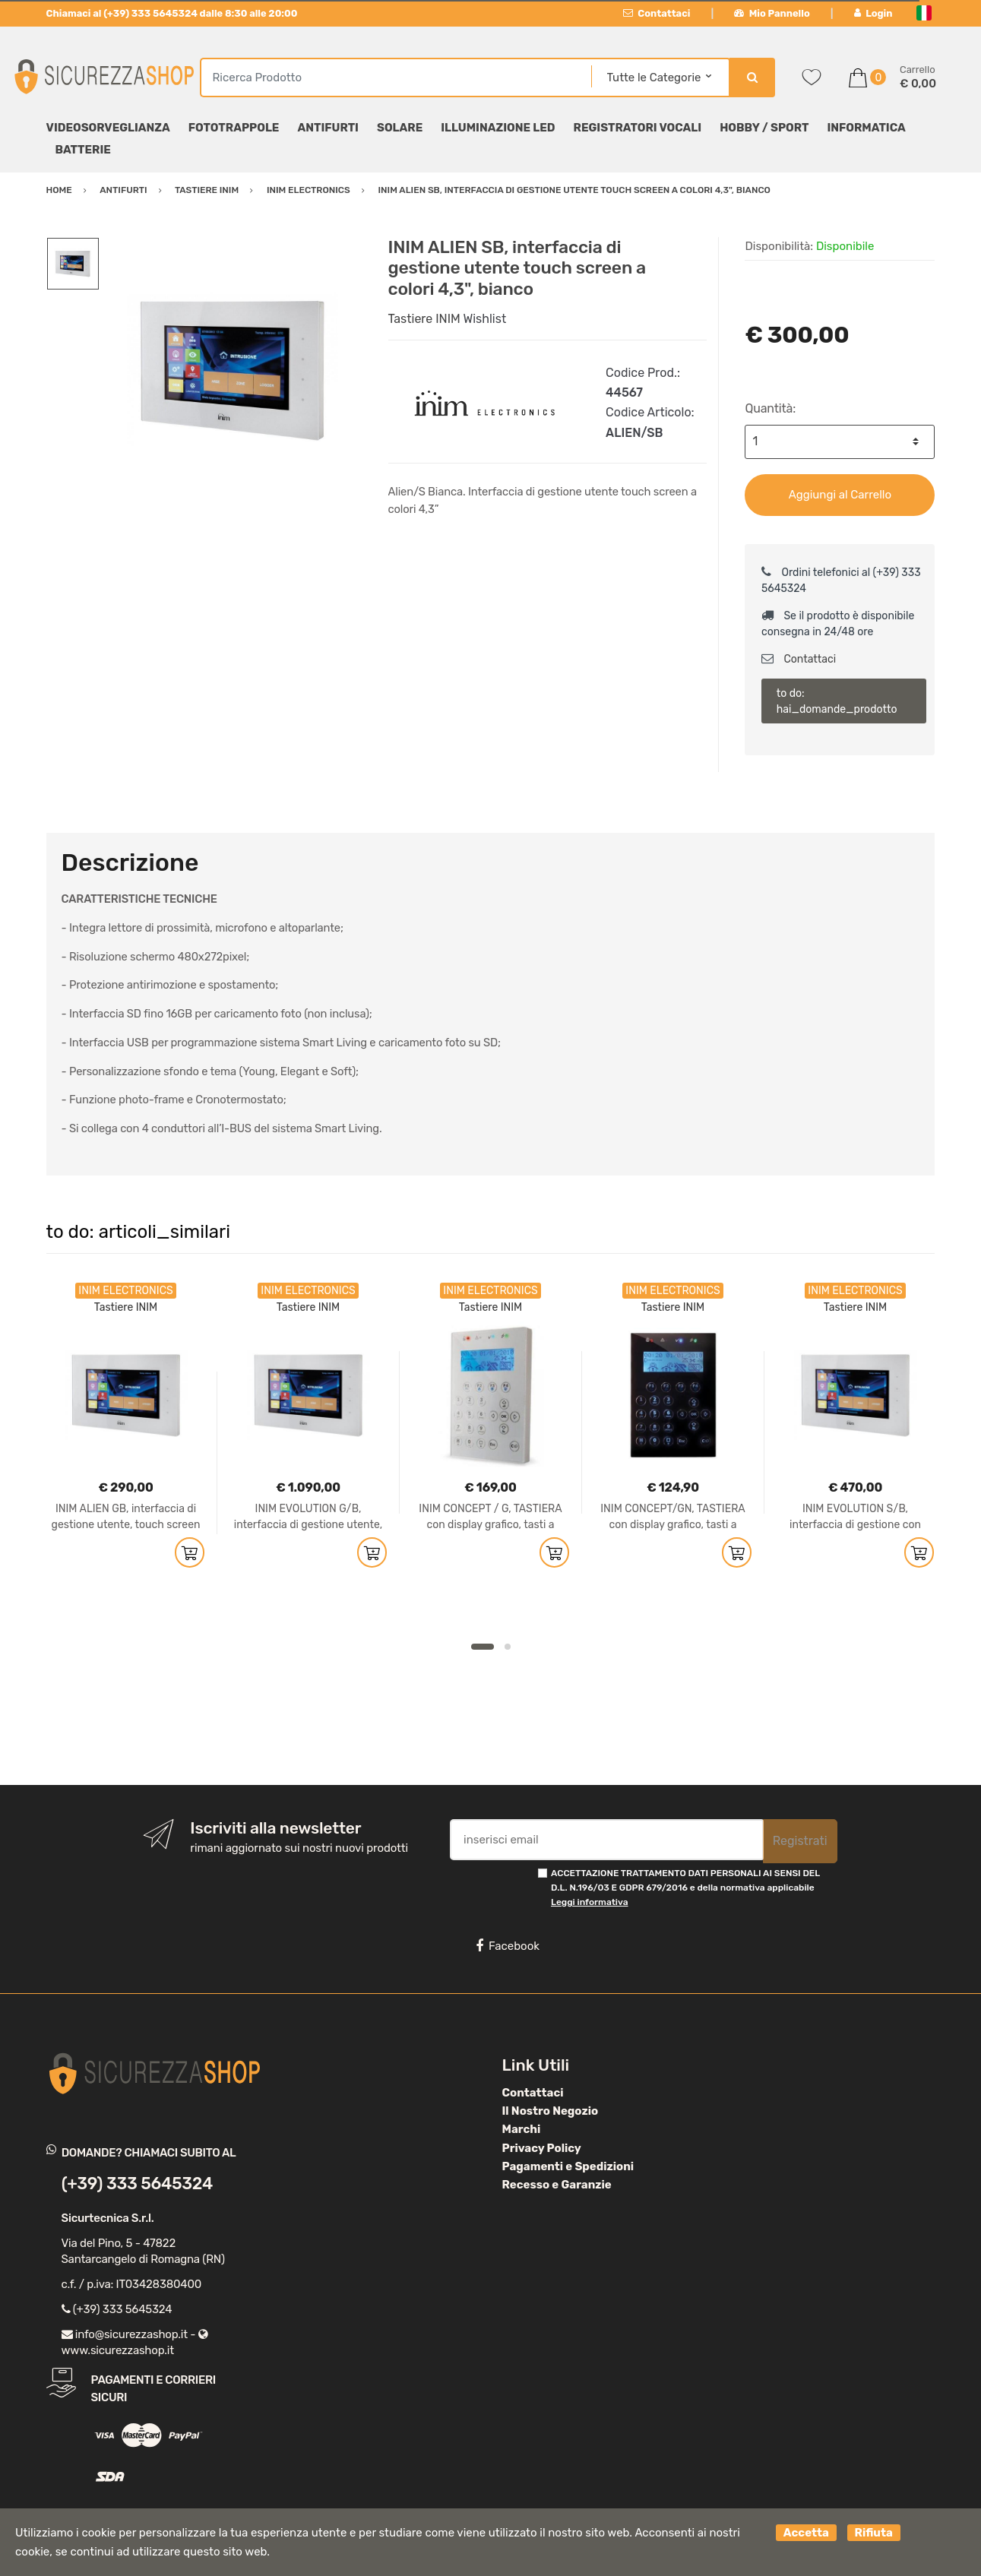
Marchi (521, 2129)
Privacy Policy (541, 2148)
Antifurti (328, 127)
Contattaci (657, 13)
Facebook (508, 1946)
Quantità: (770, 408)
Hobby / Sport (764, 127)
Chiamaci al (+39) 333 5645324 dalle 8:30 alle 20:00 (172, 13)
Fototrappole (234, 127)
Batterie (83, 150)
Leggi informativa (589, 1902)
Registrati (800, 1841)
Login (873, 13)
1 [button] (482, 1647)
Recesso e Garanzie (557, 2184)
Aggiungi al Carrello (840, 495)
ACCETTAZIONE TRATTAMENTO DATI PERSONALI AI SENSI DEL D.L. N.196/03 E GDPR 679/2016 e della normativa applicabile (685, 1888)
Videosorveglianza (108, 127)
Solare (399, 127)
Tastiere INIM (424, 319)
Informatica (866, 127)
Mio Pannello (771, 13)
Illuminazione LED (498, 127)
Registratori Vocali (638, 127)
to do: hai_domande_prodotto (837, 701)
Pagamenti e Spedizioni (568, 2166)
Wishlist (484, 319)
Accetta (806, 2533)
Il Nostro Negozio (550, 2111)
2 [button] (508, 1647)
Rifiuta (874, 2533)
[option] (233, 370)
